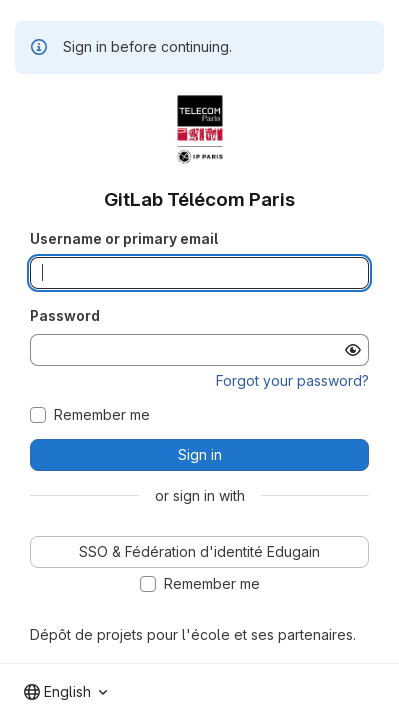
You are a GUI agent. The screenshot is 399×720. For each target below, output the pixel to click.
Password (65, 315)
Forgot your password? (292, 380)
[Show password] (353, 350)
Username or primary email (124, 238)
